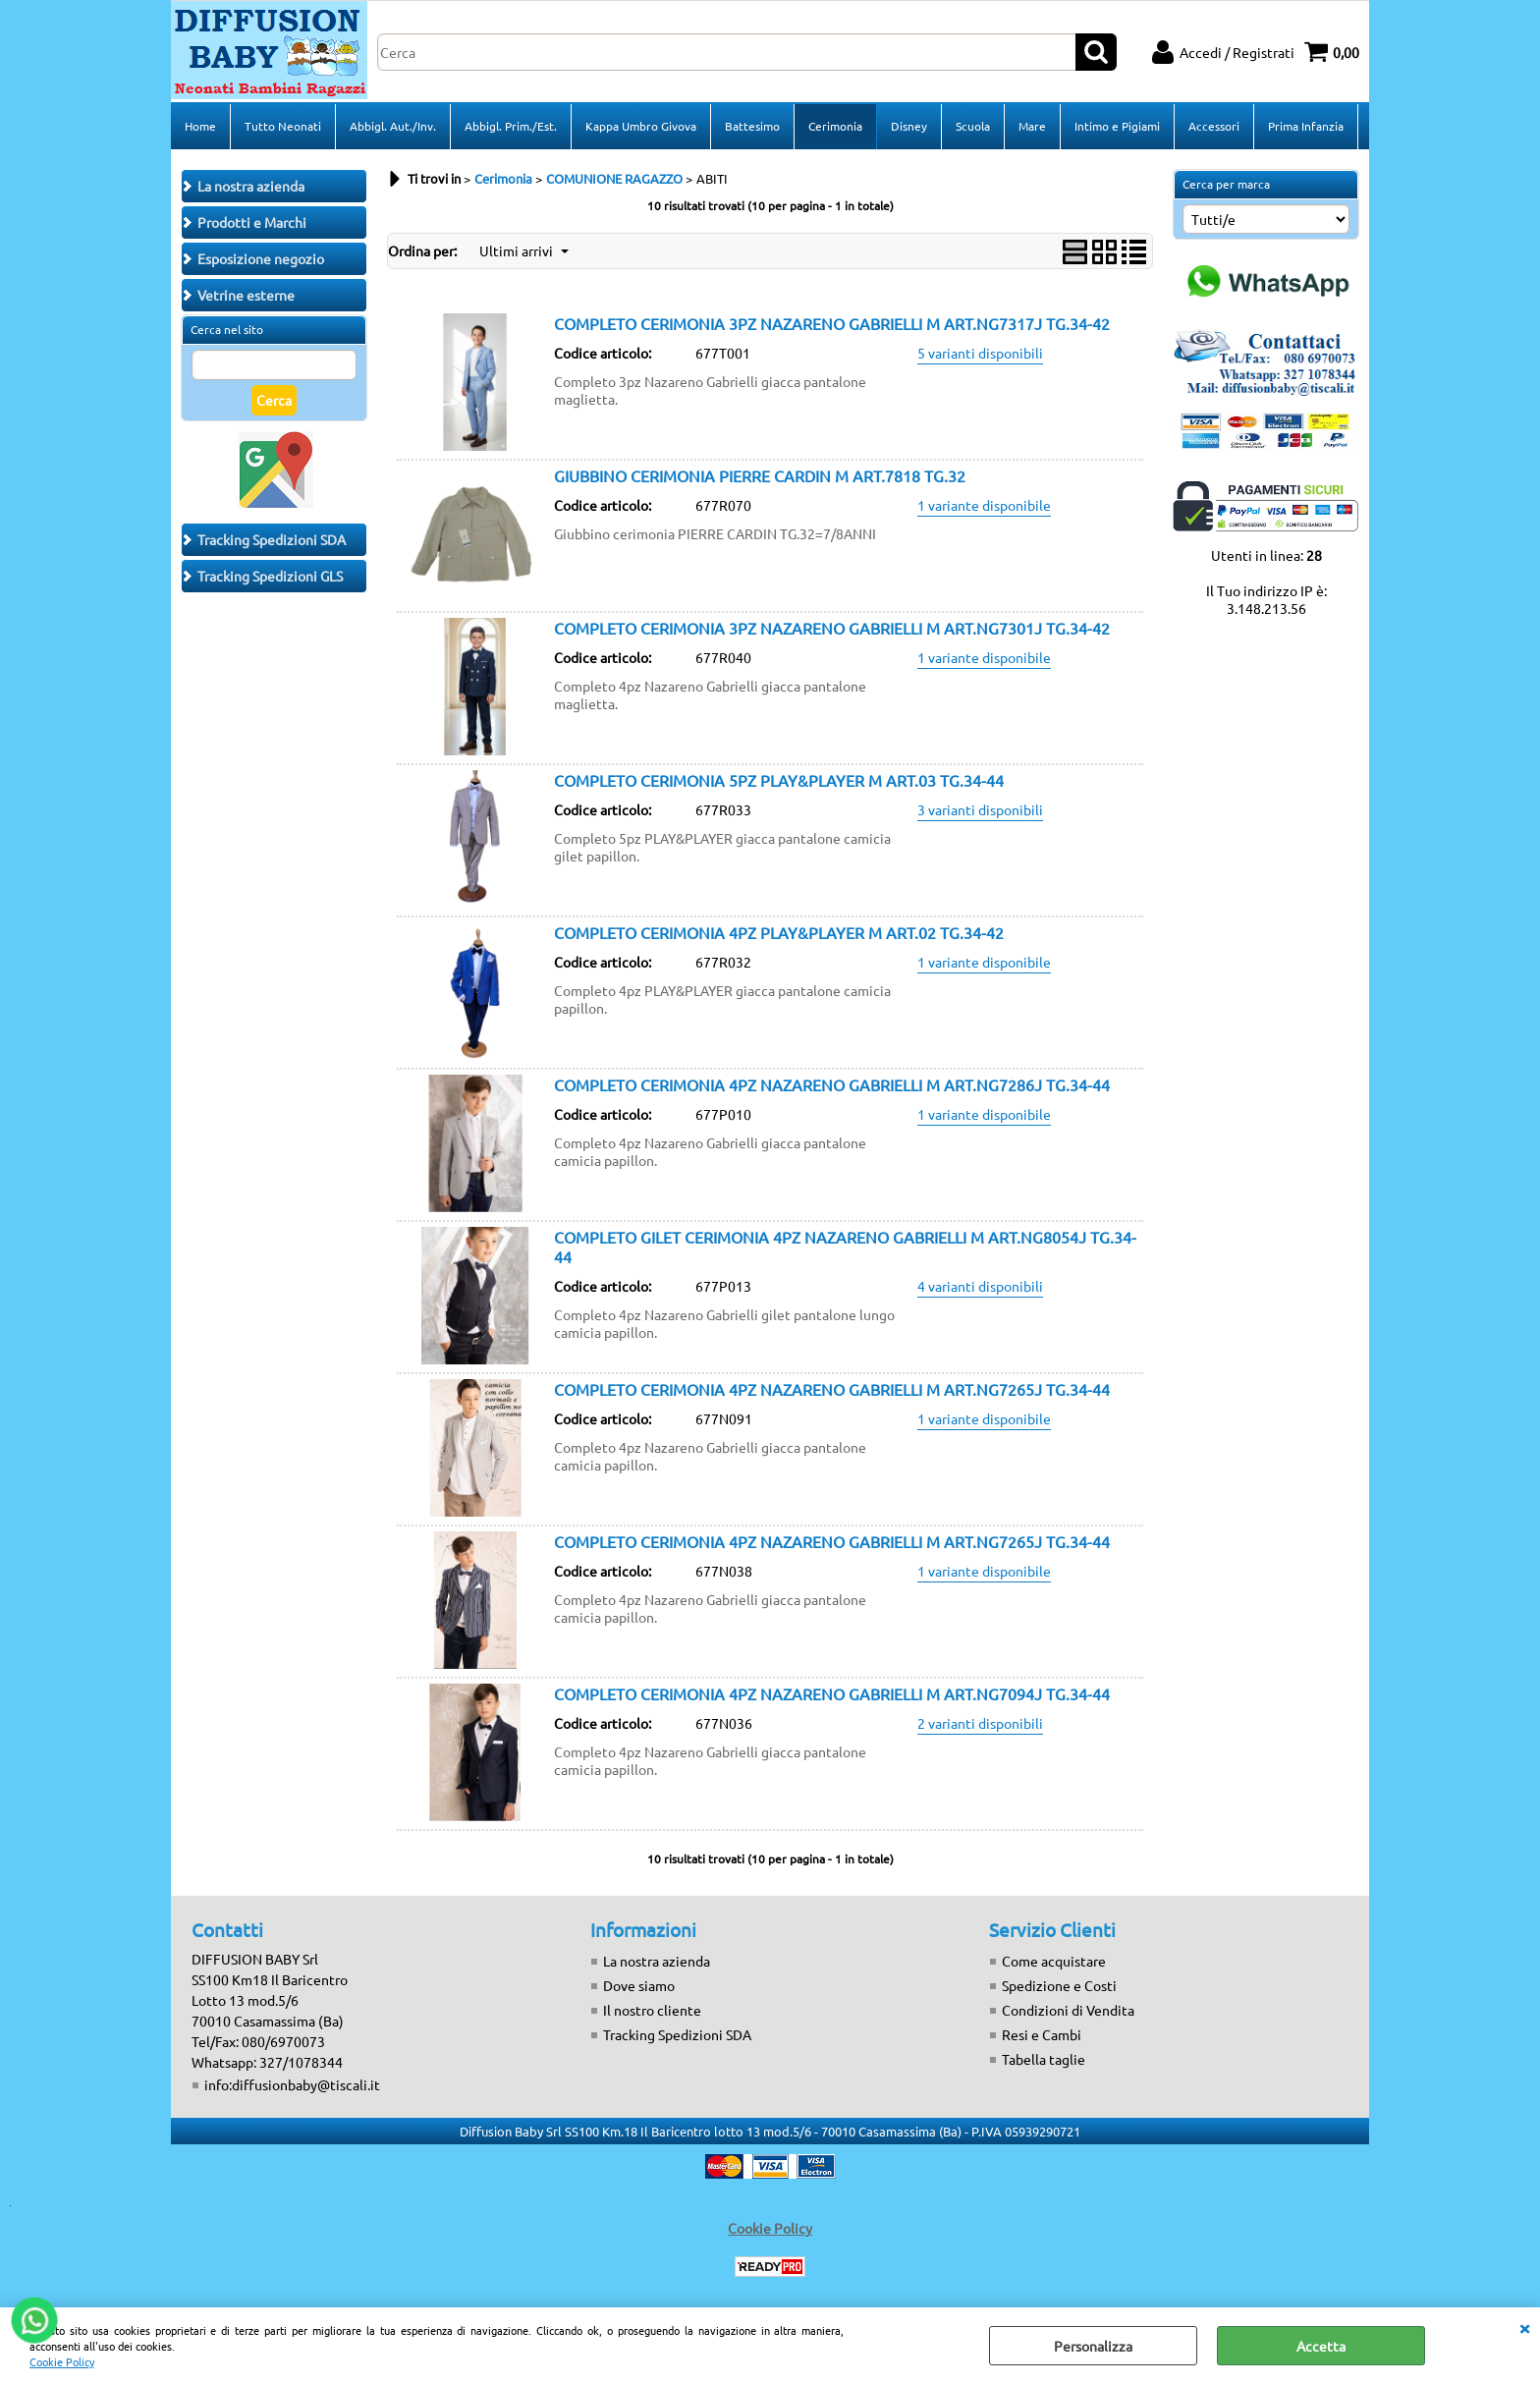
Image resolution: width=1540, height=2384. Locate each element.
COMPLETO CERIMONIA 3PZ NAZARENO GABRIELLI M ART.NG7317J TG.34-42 (832, 323)
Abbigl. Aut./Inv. (393, 126)
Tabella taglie (1043, 2059)
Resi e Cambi (1041, 2034)
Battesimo (752, 126)
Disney (909, 126)
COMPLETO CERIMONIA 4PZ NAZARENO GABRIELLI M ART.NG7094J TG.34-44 (832, 1693)
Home (200, 126)
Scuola (973, 126)
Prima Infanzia (1306, 126)
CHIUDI (1524, 2327)
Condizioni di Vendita (1068, 2010)
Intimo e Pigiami (1117, 126)
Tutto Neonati (283, 126)
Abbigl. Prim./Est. (511, 126)
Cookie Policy (61, 2361)
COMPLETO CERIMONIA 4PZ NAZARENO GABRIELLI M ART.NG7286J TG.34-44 (832, 1084)
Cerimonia (835, 126)
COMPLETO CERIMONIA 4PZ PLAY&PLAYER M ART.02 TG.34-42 (779, 932)
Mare (1032, 126)
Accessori (1213, 126)
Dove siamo (639, 1985)
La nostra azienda (656, 1960)
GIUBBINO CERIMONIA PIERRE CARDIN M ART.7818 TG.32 (759, 475)
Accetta (1321, 2346)
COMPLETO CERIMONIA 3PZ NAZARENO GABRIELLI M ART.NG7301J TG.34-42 (832, 628)
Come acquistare (1054, 1960)
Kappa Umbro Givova (640, 126)
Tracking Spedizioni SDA (677, 2034)
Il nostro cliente (652, 2010)
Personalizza (1093, 2346)
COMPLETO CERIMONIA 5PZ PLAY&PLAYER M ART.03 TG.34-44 (779, 780)
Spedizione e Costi (1059, 1985)
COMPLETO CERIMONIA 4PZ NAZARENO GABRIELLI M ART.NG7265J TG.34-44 (832, 1389)
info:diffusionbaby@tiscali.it (292, 2084)
